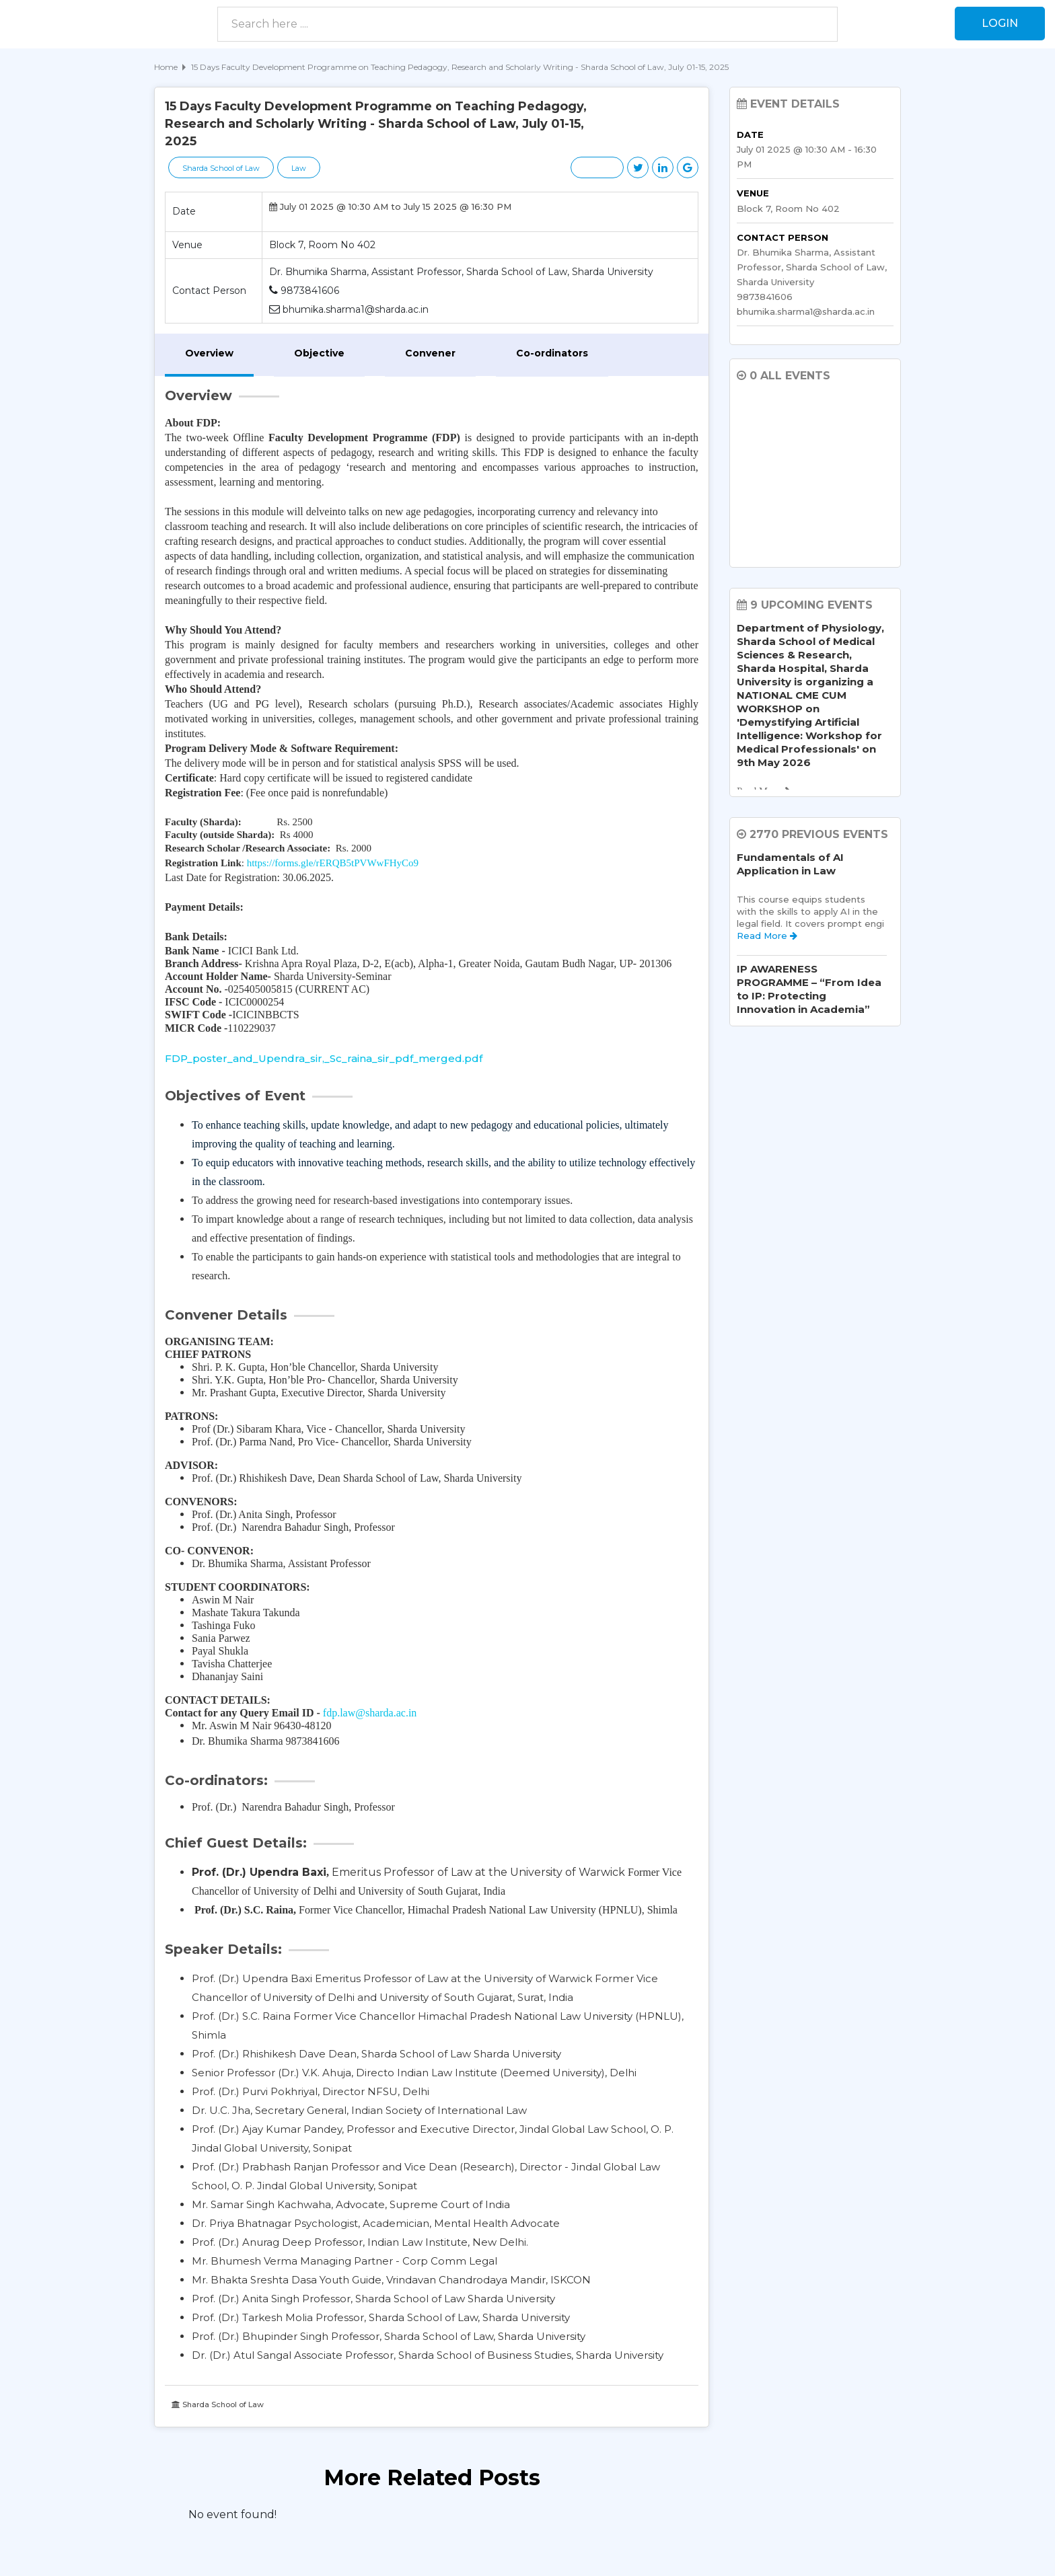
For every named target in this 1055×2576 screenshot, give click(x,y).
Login (1000, 23)
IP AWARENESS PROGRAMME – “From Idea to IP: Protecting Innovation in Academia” (809, 989)
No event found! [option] (232, 2514)
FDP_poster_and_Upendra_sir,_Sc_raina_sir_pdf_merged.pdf (323, 1058)
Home (166, 67)
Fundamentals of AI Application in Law (790, 864)
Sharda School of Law (221, 168)
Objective (319, 353)
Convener (430, 353)
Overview (209, 353)
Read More (767, 935)
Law (298, 168)
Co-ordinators (552, 353)
